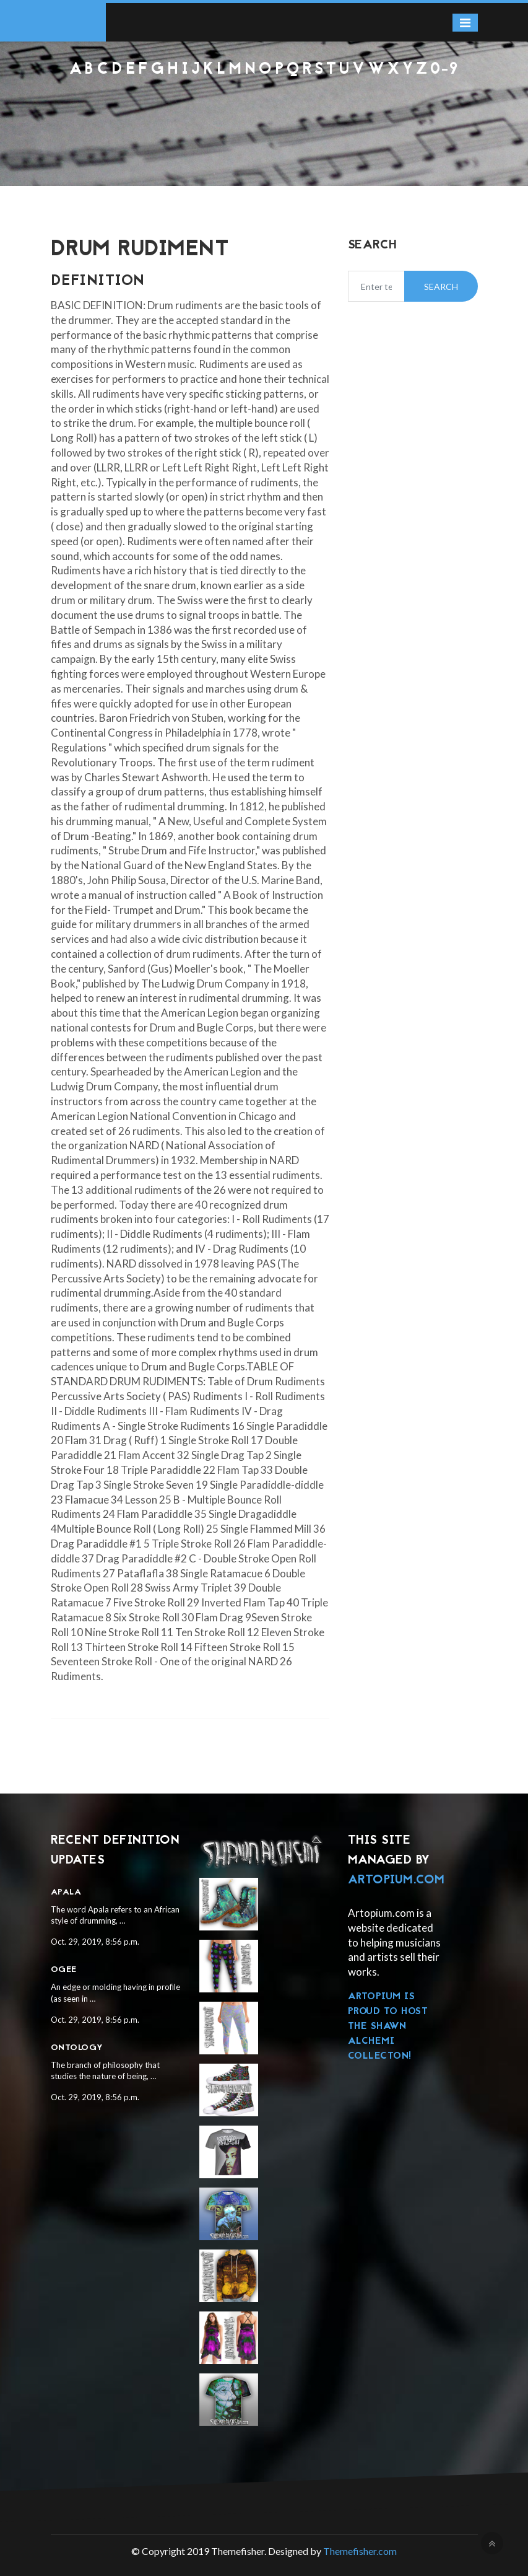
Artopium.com (396, 1880)
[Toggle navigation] (465, 23)
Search (441, 286)
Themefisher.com (360, 2551)
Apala (66, 1892)
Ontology (77, 2047)
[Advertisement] (264, 112)
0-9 (444, 70)
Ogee (64, 1969)
